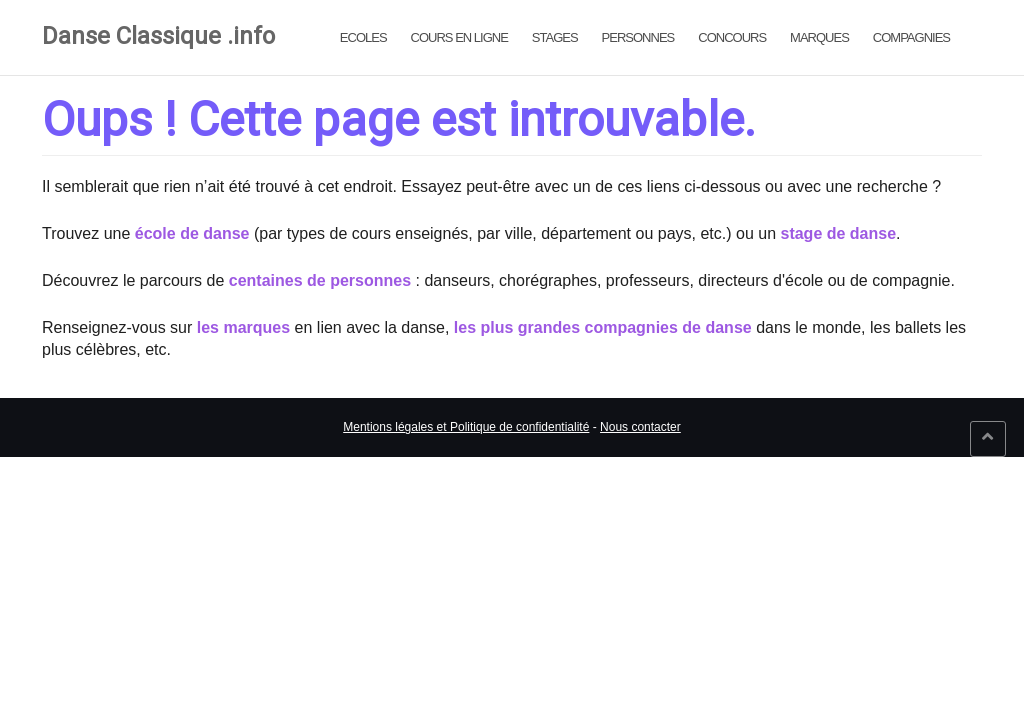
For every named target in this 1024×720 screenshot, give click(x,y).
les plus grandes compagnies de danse (603, 327)
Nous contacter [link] (640, 427)
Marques (819, 37)
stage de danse (838, 233)
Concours (732, 37)
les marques (243, 327)
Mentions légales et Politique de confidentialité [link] (466, 427)
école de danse (192, 233)
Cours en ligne (459, 37)
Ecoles (363, 37)
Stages (555, 37)
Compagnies (911, 37)
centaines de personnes (320, 280)
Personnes (638, 37)
